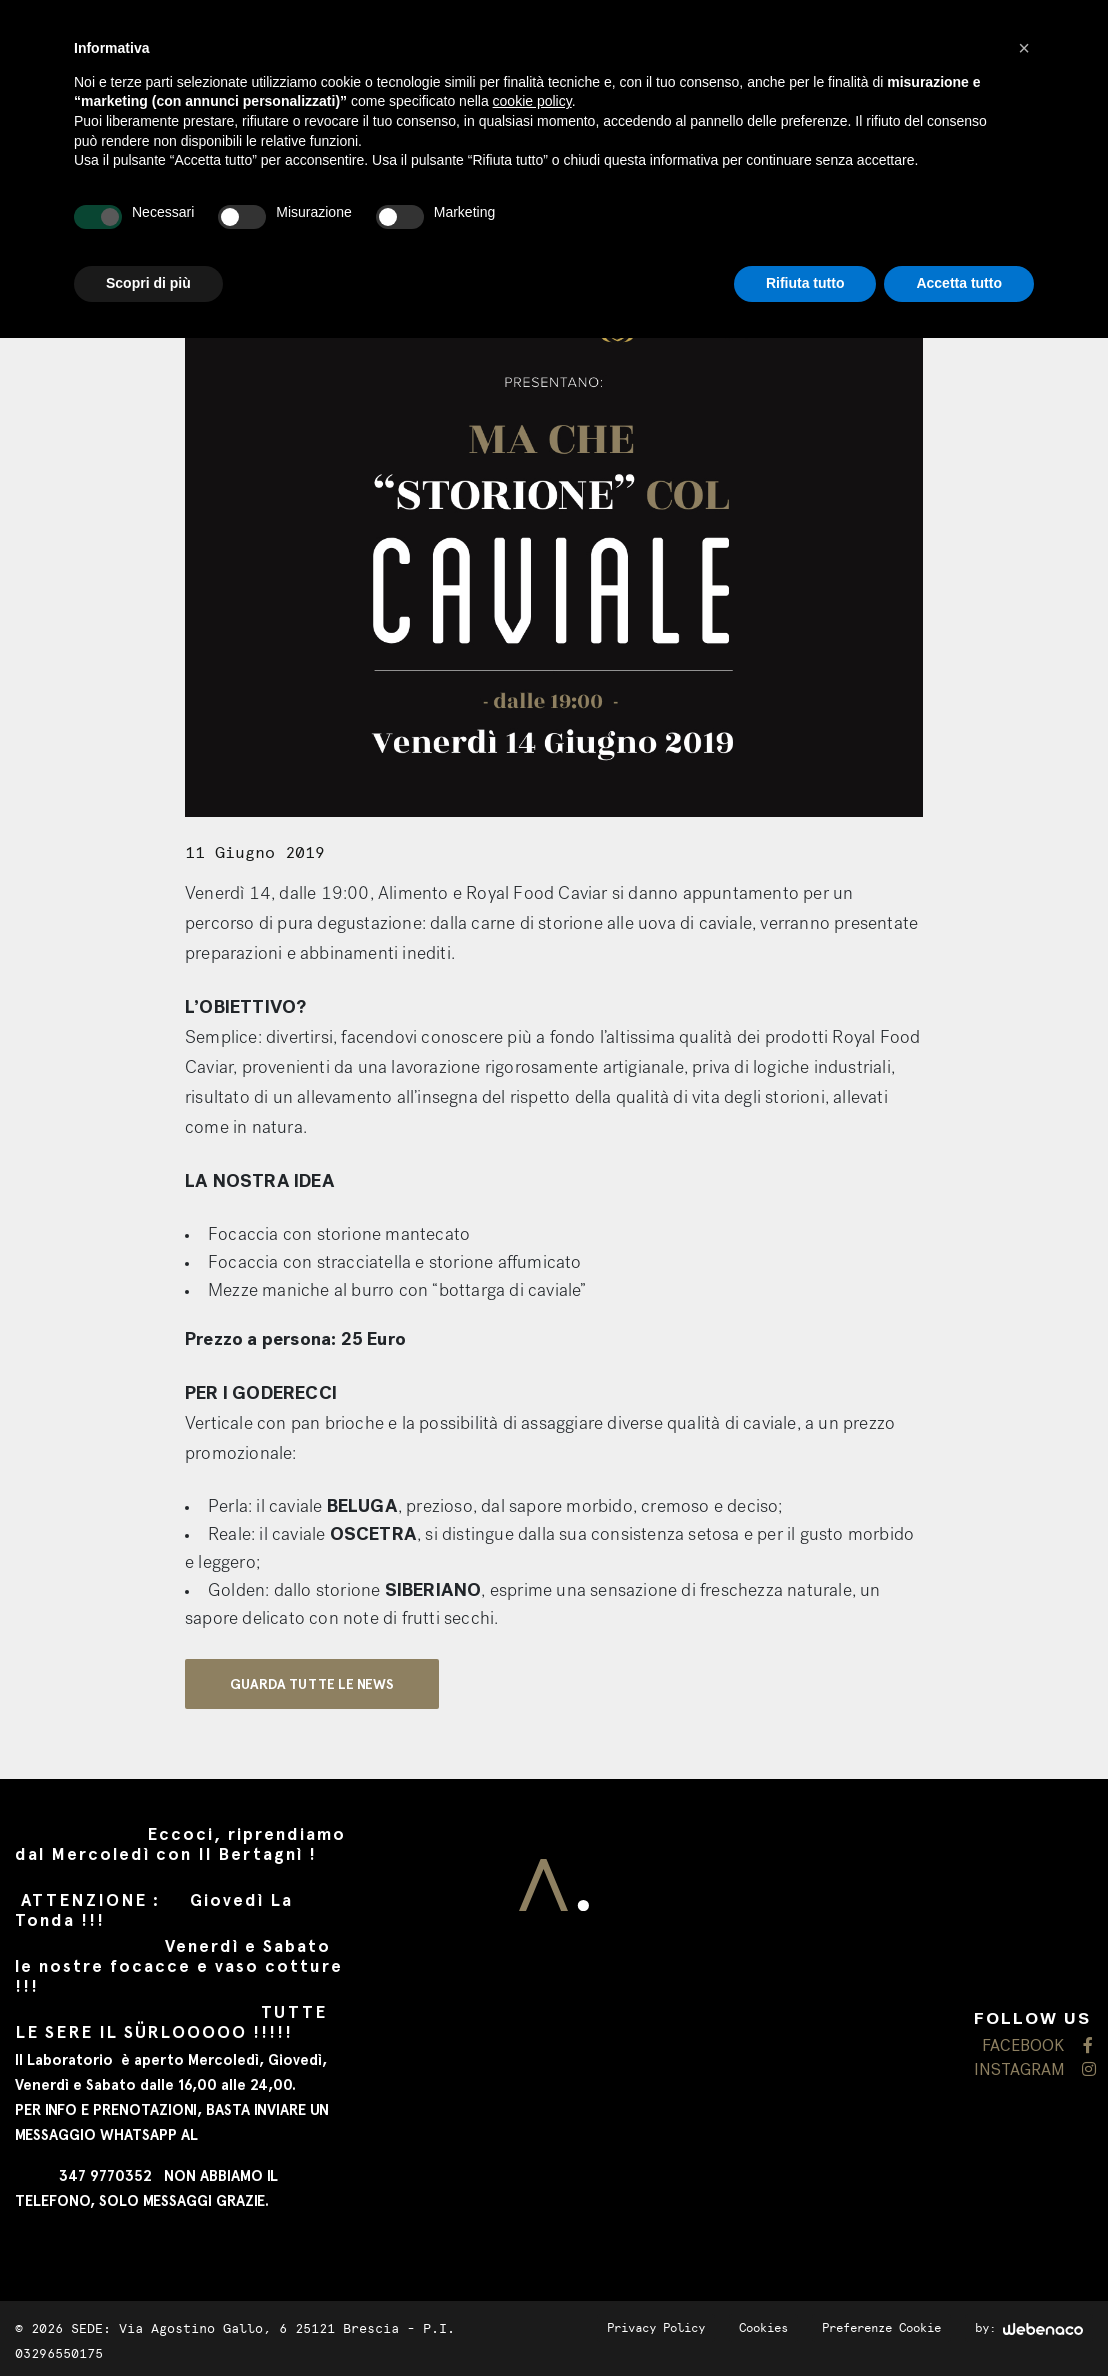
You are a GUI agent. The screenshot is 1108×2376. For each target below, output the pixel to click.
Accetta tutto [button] (959, 283)
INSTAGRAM (1033, 2070)
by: (1029, 2328)
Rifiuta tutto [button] (805, 283)
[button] (1024, 48)
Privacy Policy (656, 2328)
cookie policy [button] (532, 101)
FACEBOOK (1037, 2046)
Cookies (763, 2328)
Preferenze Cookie (881, 2328)
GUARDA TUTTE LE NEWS (312, 1684)
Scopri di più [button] (148, 283)
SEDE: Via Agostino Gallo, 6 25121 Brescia (235, 2328)
